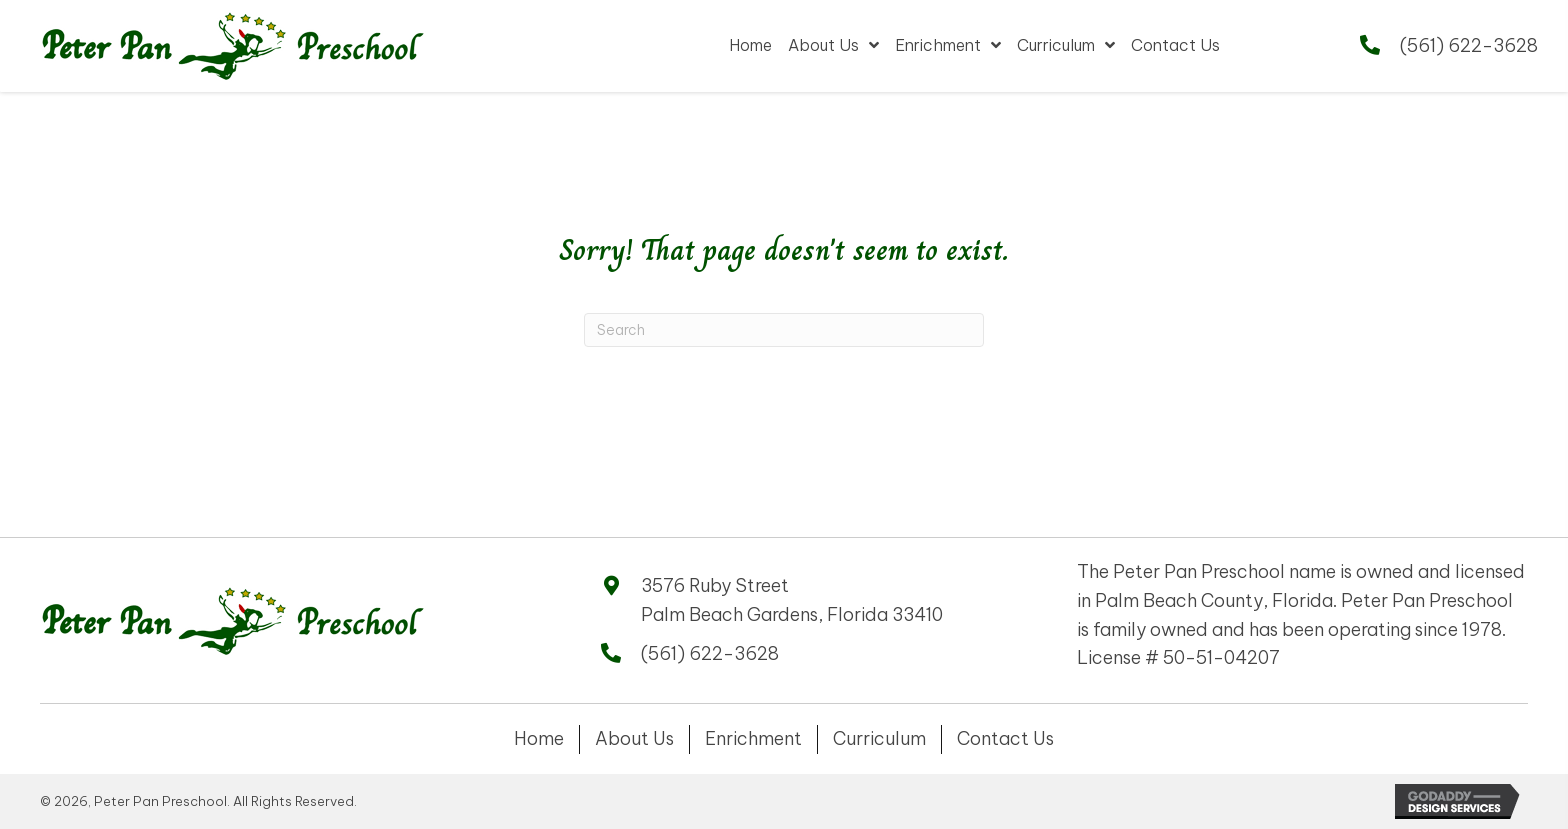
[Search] (784, 330)
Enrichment (753, 738)
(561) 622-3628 (1469, 45)
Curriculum (879, 738)
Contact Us (1005, 738)
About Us (634, 738)
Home (539, 738)
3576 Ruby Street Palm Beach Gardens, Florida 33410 (792, 600)
